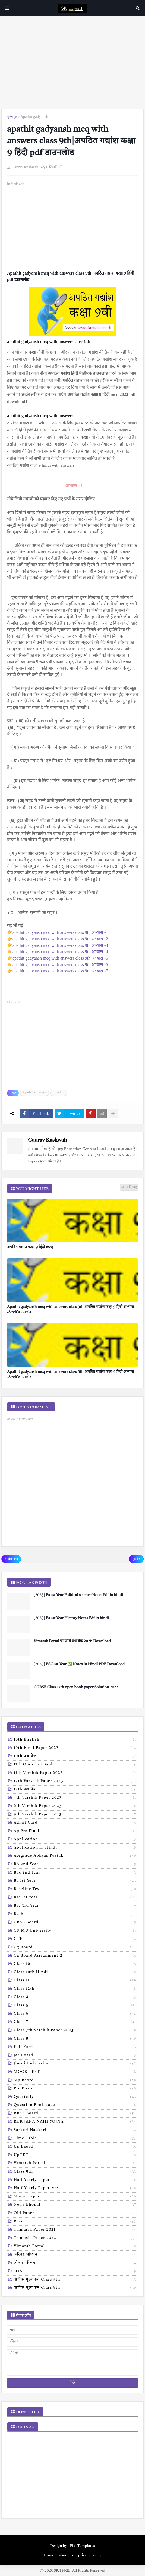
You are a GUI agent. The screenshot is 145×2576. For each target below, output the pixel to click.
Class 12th (76, 1989)
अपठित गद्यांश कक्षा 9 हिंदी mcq (30, 1247)
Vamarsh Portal (76, 2163)
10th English (76, 1740)
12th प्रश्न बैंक (76, 1790)
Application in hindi (76, 1848)
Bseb (76, 1914)
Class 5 (76, 2006)
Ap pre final (76, 1831)
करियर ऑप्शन (76, 2255)
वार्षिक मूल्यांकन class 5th (76, 2280)
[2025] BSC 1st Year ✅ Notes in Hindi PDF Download (79, 1664)
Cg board (76, 1947)
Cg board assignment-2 (76, 1956)
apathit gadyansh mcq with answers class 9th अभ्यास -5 (60, 958)
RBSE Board (76, 2114)
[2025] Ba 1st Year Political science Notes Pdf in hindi (78, 1595)
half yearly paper (76, 2180)
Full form (76, 2047)
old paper (76, 2213)
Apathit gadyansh (34, 117)
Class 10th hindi (76, 1972)
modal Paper (76, 2197)
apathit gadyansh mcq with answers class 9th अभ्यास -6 (60, 964)
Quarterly (76, 2097)
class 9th (58, 1092)
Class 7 (76, 2022)
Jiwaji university (76, 2064)
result (76, 2222)
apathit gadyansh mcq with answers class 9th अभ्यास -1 (60, 932)
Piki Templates (82, 2546)
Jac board (76, 2055)
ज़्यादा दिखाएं (129, 1187)
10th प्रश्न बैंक (76, 1756)
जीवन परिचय (76, 2263)
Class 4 (76, 1997)
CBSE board (76, 1922)
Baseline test (76, 1889)
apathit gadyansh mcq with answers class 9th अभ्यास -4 (60, 951)
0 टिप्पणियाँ (53, 167)
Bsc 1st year (76, 1897)
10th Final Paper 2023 (76, 1748)
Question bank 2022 (76, 2105)
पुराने (135, 1559)
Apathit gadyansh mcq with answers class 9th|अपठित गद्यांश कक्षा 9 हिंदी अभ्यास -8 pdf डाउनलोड (70, 1309)
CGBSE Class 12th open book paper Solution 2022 (76, 1687)
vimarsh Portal (76, 2246)
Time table (76, 2139)
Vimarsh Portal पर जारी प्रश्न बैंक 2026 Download (72, 1641)
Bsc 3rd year (76, 1906)
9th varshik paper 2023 (76, 1815)
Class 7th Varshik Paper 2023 (76, 2030)
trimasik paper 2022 (76, 2238)
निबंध (76, 2271)
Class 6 (76, 2014)
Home (48, 2555)
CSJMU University (76, 1931)
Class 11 (76, 1981)
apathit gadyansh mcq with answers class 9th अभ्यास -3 (60, 945)
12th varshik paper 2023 (76, 1781)
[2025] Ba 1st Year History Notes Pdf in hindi (71, 1618)
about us (66, 2555)
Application (76, 1839)
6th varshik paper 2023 (76, 1806)
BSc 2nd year (76, 1873)
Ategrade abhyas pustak (76, 1856)
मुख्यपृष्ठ (12, 117)
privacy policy (90, 2555)
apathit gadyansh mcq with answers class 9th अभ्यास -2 (60, 939)
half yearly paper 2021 (76, 2188)
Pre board (76, 2089)
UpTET (76, 2155)
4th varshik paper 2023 (76, 1798)
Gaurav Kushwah (47, 1140)
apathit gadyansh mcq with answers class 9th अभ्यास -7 (60, 971)
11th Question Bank (76, 1765)
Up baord (76, 2147)
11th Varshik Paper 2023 (76, 1773)
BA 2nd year (76, 1864)
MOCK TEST (76, 2072)
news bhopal (76, 2205)
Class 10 (76, 1964)
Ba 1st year (76, 1881)
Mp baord (76, 2080)
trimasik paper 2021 (76, 2230)
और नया (12, 1559)
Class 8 (76, 2039)
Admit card (76, 1823)
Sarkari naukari (76, 2130)
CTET (76, 1939)
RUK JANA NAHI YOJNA (76, 2122)
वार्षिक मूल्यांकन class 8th (76, 2288)
